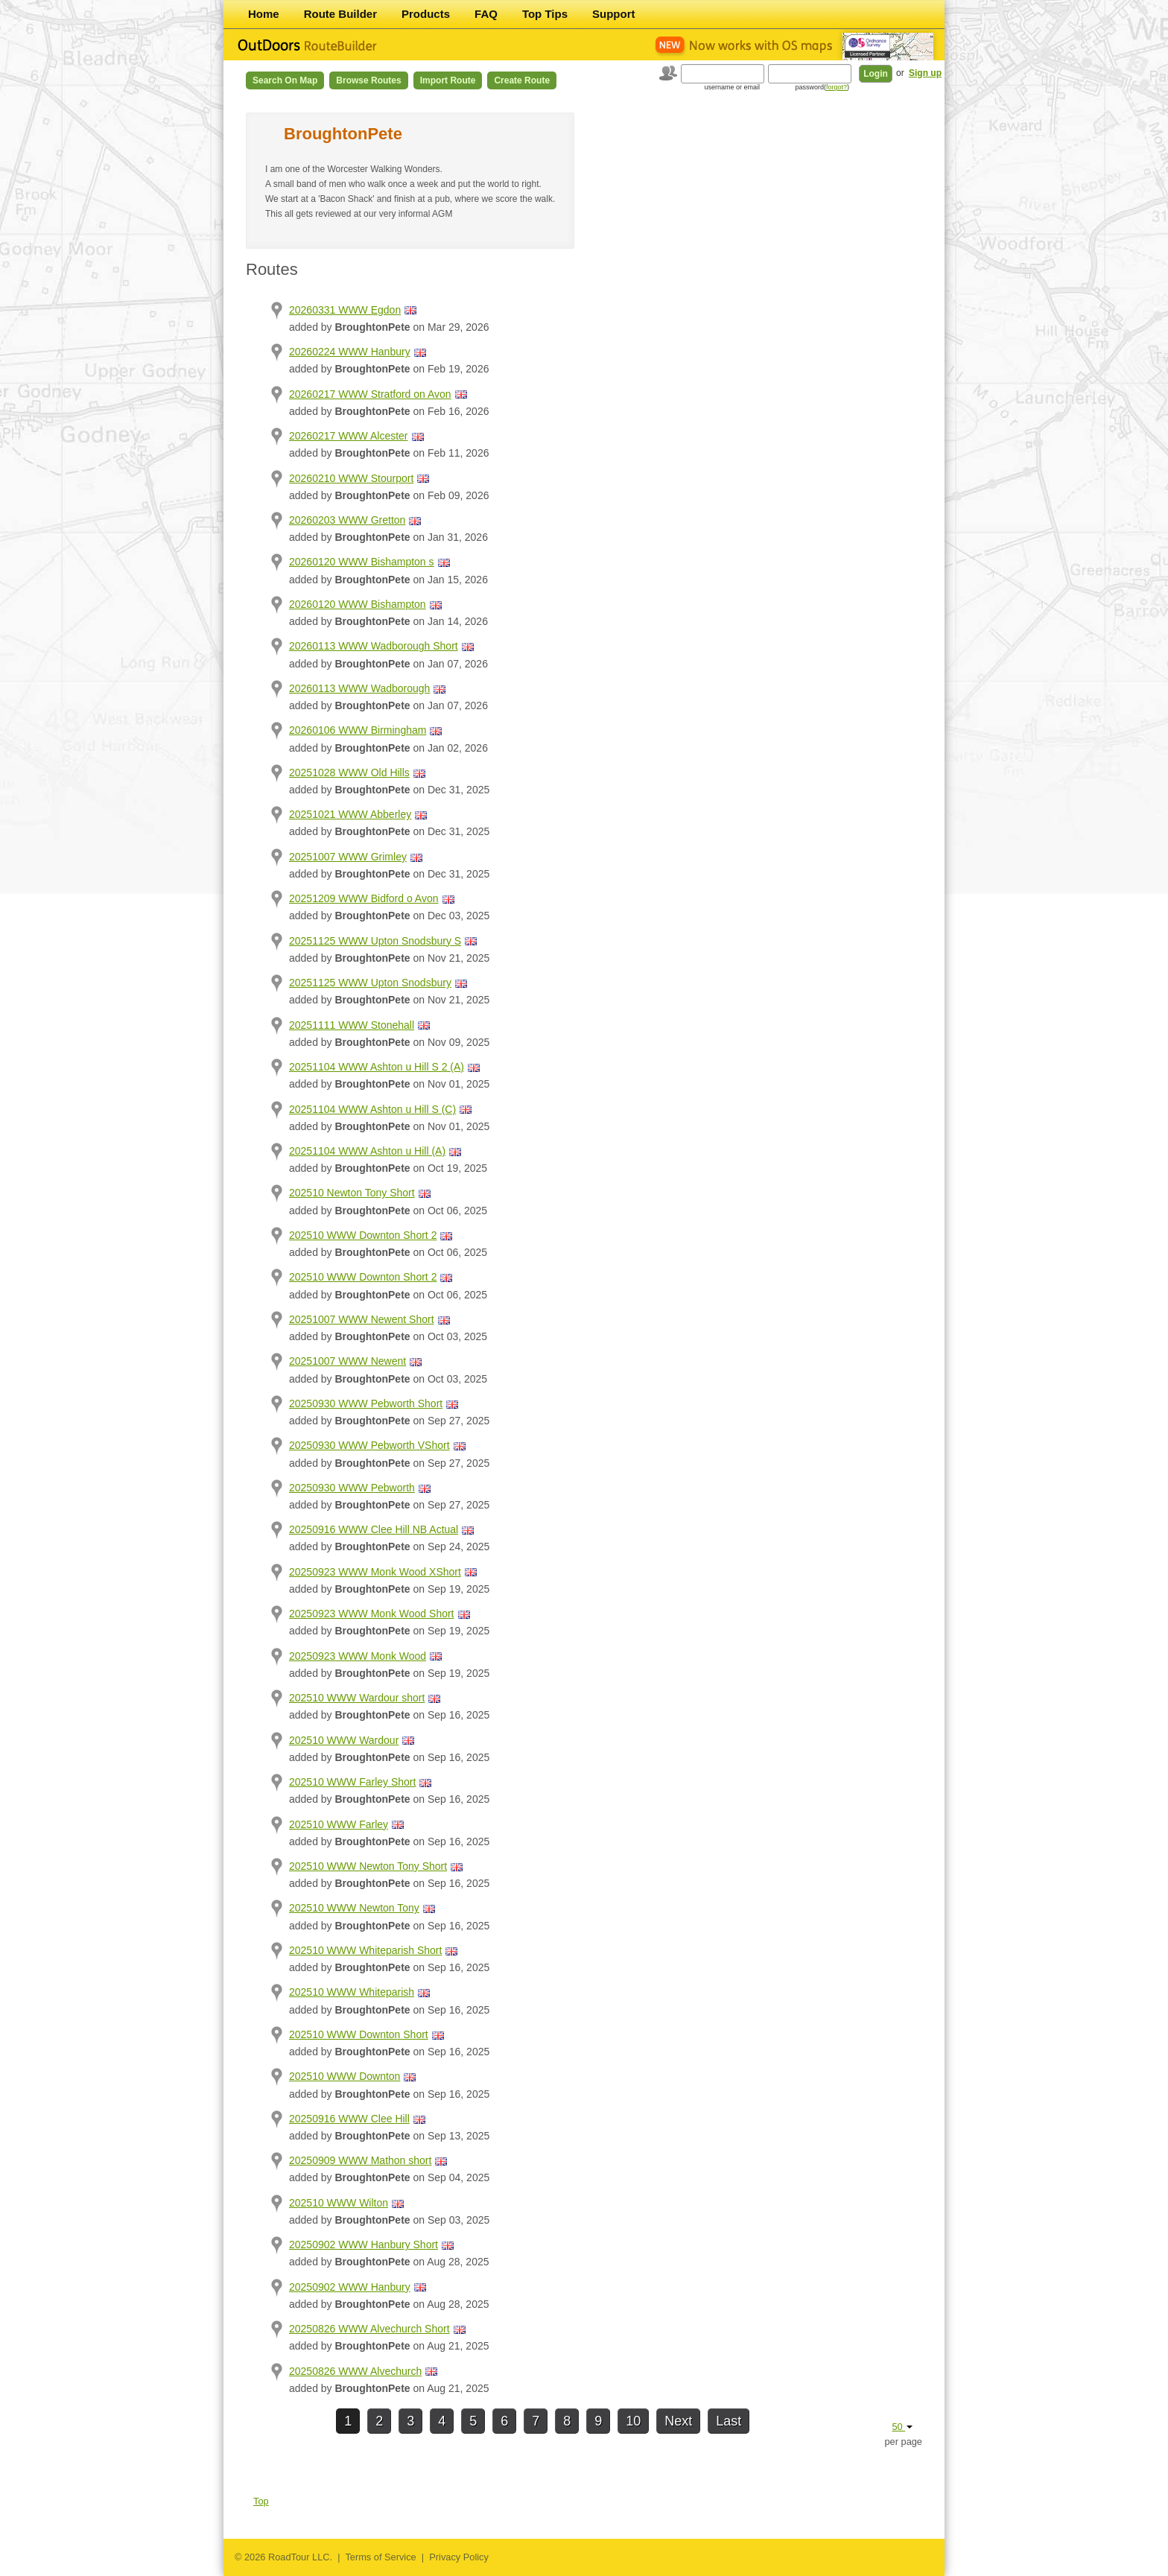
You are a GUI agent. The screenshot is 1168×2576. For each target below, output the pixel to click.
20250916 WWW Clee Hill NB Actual (373, 1529)
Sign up (925, 73)
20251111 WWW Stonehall (351, 1025)
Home (263, 13)
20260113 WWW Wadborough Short (373, 646)
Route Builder (340, 13)
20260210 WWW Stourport (351, 478)
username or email (732, 87)
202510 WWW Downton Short (358, 2034)
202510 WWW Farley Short (352, 1782)
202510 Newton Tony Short (352, 1193)
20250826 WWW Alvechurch (355, 2371)
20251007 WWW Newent (347, 1361)
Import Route (448, 80)
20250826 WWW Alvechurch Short (369, 2329)
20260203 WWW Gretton (347, 520)
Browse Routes (368, 80)
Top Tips (545, 13)
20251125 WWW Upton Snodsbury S (375, 941)
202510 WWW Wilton (338, 2203)
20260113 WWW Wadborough (359, 688)
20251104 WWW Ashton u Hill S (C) (372, 1109)
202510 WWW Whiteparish (351, 1992)
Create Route (522, 80)
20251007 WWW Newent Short (361, 1319)
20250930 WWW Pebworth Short (365, 1403)
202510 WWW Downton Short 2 (363, 1235)
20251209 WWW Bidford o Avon (364, 898)
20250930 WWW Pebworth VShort (369, 1445)
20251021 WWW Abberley (350, 814)
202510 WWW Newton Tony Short (368, 1866)
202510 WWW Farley (338, 1824)
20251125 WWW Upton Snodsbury (370, 983)
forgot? (836, 87)
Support (613, 13)
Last (728, 2421)
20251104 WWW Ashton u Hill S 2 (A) (376, 1067)
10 (633, 2421)
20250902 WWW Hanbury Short (363, 2244)
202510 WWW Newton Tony (354, 1908)
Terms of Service (380, 2557)
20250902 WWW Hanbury (349, 2287)
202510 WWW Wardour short (357, 1698)
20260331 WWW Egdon (345, 310)
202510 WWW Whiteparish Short (365, 1950)
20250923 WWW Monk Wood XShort (375, 1572)
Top (261, 2501)
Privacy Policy (459, 2557)
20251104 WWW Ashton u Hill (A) (367, 1151)
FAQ (486, 13)
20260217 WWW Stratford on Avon (370, 394)
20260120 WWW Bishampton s (361, 562)
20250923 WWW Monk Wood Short (371, 1613)
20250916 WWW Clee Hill (349, 2119)
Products (426, 13)
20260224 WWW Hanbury (349, 352)
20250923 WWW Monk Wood (357, 1656)
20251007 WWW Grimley (348, 857)
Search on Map (285, 80)
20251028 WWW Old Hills (349, 772)
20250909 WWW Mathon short (360, 2160)
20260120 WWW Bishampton (357, 604)
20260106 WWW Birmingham (357, 730)
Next (678, 2421)
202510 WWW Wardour (344, 1740)
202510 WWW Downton (344, 2076)
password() (822, 87)
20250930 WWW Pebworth (352, 1488)
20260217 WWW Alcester (348, 436)
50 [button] (902, 2426)
